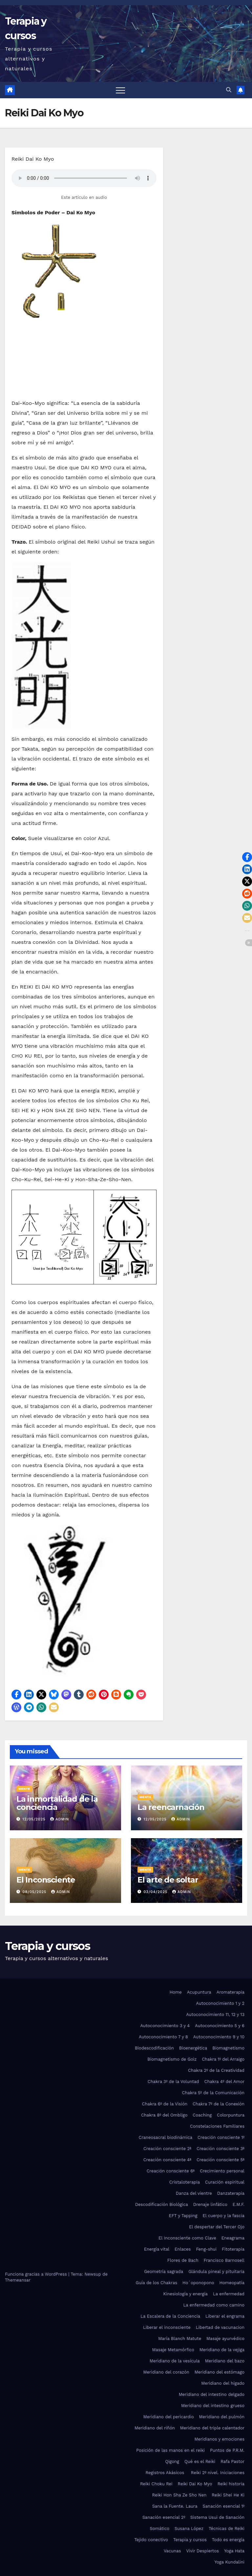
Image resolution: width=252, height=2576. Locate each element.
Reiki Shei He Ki (228, 2495)
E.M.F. (238, 2204)
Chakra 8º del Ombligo (164, 2115)
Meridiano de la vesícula (175, 2360)
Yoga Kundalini (229, 2562)
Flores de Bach (183, 2260)
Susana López (189, 2528)
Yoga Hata (234, 2550)
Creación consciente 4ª (167, 2159)
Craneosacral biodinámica (165, 2137)
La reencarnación (170, 1807)
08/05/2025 (35, 1892)
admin (59, 1819)
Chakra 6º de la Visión (164, 2103)
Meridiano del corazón (166, 2372)
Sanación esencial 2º (163, 2517)
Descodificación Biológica (161, 2204)
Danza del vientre (194, 2193)
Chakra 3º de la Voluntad (173, 2081)
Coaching (202, 2115)
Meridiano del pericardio (168, 2416)
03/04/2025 (156, 1892)
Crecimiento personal (222, 2170)
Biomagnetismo (228, 2048)
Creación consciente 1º (221, 2137)
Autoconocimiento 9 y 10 (218, 2036)
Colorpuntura (230, 2115)
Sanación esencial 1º (223, 2506)
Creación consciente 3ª (220, 2148)
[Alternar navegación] (120, 90)
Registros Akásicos (166, 2472)
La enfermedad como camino (213, 2305)
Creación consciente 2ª (167, 2148)
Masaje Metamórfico (173, 2349)
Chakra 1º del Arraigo (223, 2059)
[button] (228, 90)
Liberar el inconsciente (167, 2327)
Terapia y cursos (47, 1946)
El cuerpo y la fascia (223, 2215)
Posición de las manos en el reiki (170, 2450)
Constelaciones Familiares (217, 2126)
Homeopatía (232, 2282)
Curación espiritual (224, 2182)
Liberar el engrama (224, 2316)
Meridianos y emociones (219, 2439)
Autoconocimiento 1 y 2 (220, 2003)
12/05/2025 (35, 1819)
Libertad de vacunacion (220, 2327)
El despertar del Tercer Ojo (216, 2226)
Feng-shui (206, 2249)
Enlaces (183, 2249)
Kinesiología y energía (185, 2293)
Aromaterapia (230, 1992)
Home (176, 1992)
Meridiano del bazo (224, 2360)
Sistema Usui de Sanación (217, 2517)
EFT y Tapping (183, 2215)
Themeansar (18, 2280)
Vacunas (172, 2550)
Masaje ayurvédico (225, 2338)
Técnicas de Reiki (226, 2528)
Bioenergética (193, 2048)
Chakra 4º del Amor (224, 2081)
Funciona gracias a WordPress (36, 2274)
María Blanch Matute (179, 2338)
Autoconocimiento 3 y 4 (165, 2025)
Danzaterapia (230, 2193)
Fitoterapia (233, 2249)
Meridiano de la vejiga (222, 2349)
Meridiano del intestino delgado (211, 2394)
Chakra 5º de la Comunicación (213, 2092)
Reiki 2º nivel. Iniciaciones (217, 2472)
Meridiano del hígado (222, 2383)
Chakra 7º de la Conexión (218, 2103)
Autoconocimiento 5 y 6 (219, 2025)
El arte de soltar (167, 1880)
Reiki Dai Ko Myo (195, 2483)
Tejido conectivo (151, 2539)
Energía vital (156, 2249)
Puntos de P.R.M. (227, 2450)
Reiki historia (231, 2483)
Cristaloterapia (184, 2182)
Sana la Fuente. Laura (175, 2506)
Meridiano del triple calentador (212, 2427)
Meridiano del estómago (219, 2372)
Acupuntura (199, 1992)
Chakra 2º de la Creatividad (216, 2070)
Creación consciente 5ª (220, 2159)
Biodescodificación (154, 2048)
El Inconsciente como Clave (187, 2238)
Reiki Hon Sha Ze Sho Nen (179, 2495)
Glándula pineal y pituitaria (216, 2271)
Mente (24, 1789)
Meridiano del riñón (155, 2427)
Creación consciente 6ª (171, 2170)
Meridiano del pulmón (221, 2416)
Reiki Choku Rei (156, 2483)
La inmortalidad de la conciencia (57, 1803)
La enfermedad (228, 2293)
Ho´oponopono (198, 2282)
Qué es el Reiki (199, 2461)
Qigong (172, 2461)
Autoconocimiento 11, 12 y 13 (215, 2014)
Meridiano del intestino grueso (212, 2405)
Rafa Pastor (232, 2461)
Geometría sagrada (163, 2271)
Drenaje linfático (210, 2204)
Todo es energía (228, 2539)
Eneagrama (232, 2238)
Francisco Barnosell (224, 2260)
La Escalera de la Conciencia (170, 2316)
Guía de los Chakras (157, 2282)
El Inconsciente (45, 1880)
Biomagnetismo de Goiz (172, 2059)
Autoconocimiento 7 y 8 (163, 2036)
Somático (159, 2528)
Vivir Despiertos (202, 2550)
